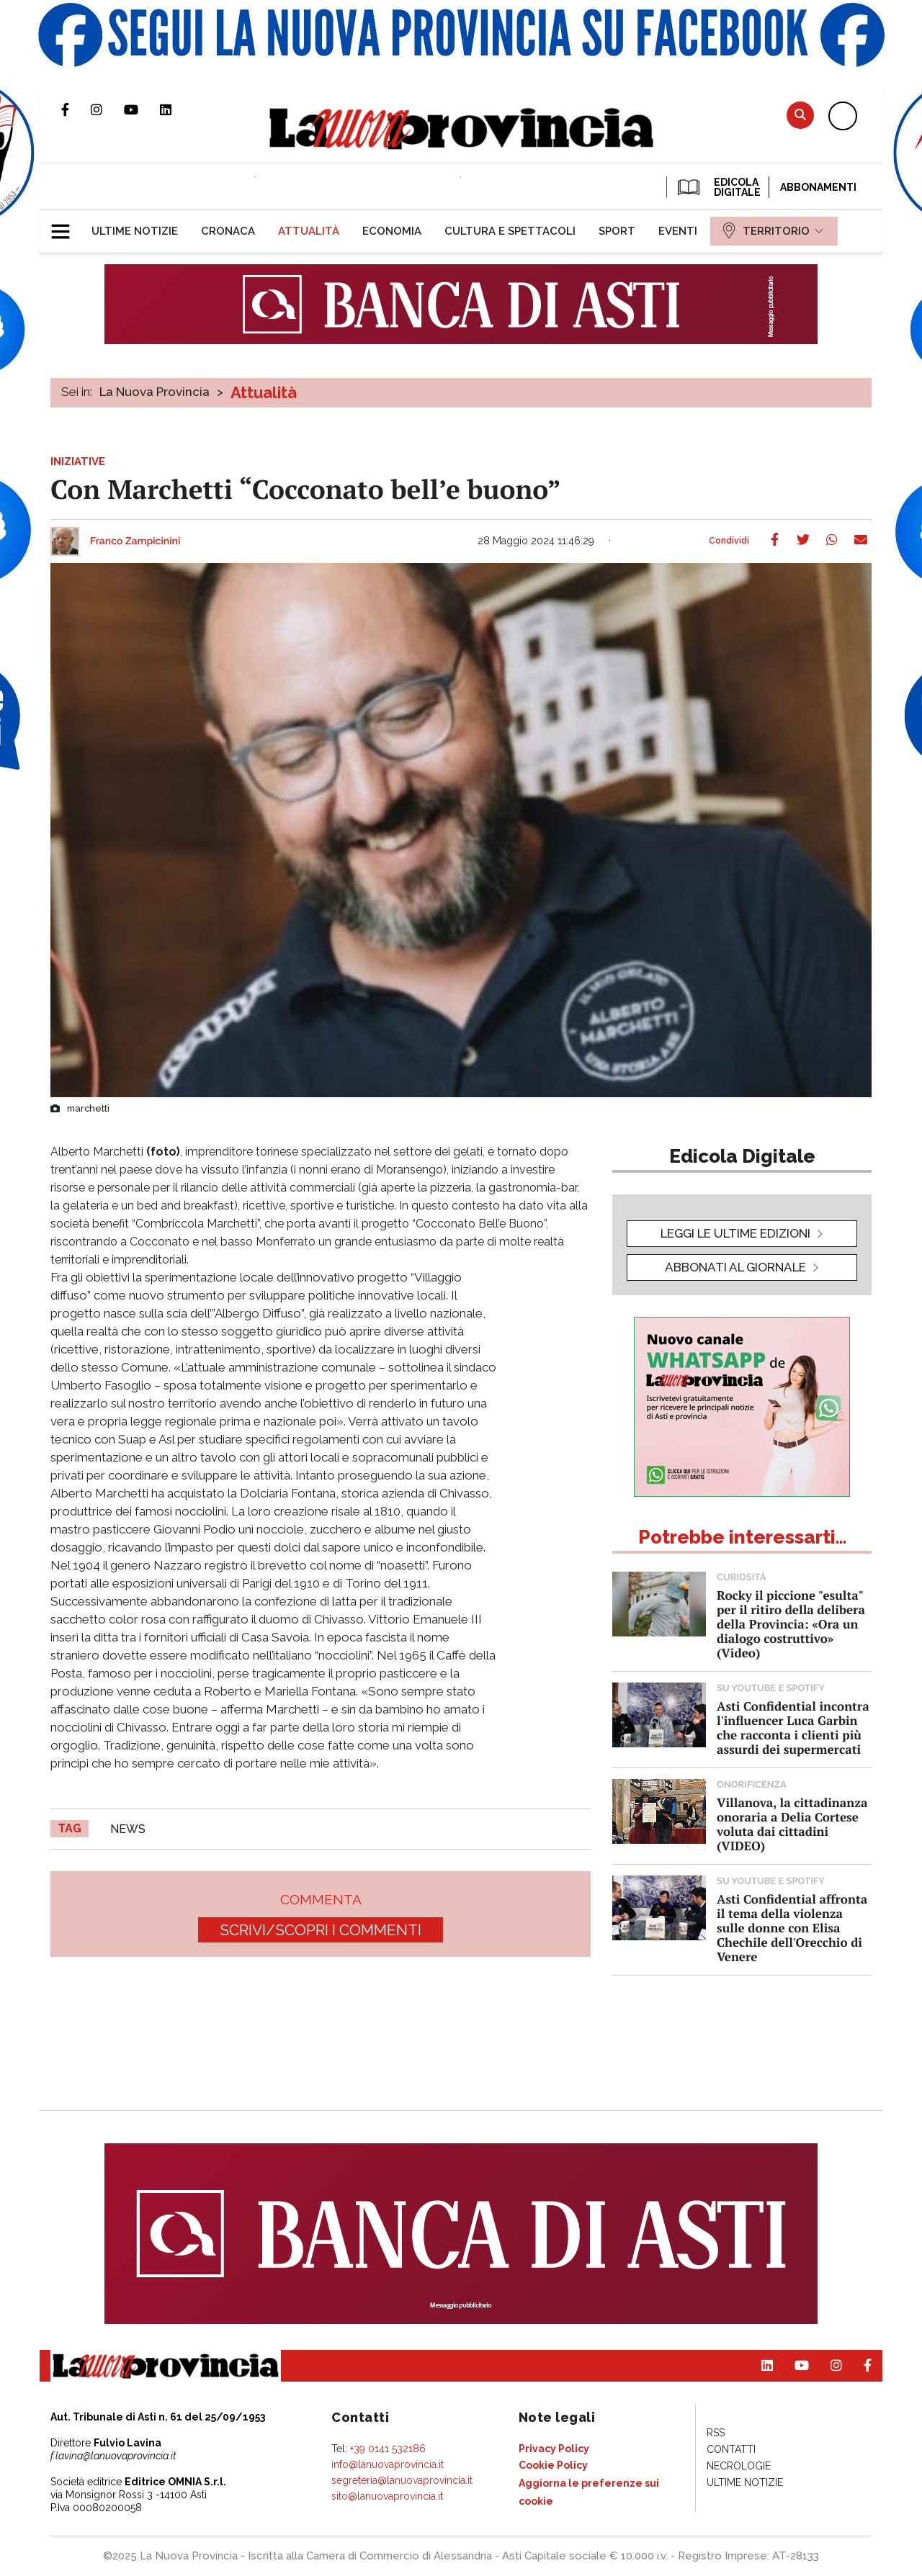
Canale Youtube (142, 109)
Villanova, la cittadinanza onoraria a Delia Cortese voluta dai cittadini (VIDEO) (792, 1824)
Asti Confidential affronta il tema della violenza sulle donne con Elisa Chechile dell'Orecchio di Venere (792, 1928)
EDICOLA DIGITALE (718, 187)
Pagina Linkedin (176, 109)
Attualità (263, 392)
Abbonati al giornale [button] (735, 1267)
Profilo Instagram (107, 109)
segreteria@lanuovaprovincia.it (402, 2480)
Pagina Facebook (76, 109)
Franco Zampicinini (135, 541)
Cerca (800, 115)
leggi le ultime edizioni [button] (735, 1233)
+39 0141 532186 (388, 2448)
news (128, 1829)
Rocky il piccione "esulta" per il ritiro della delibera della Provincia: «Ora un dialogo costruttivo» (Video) (791, 1624)
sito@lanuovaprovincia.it (387, 2496)
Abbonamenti (818, 187)
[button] (65, 225)
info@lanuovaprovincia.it (387, 2464)
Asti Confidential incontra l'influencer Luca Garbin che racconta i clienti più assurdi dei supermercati (793, 1727)
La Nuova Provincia (154, 391)
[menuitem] (134, 231)
